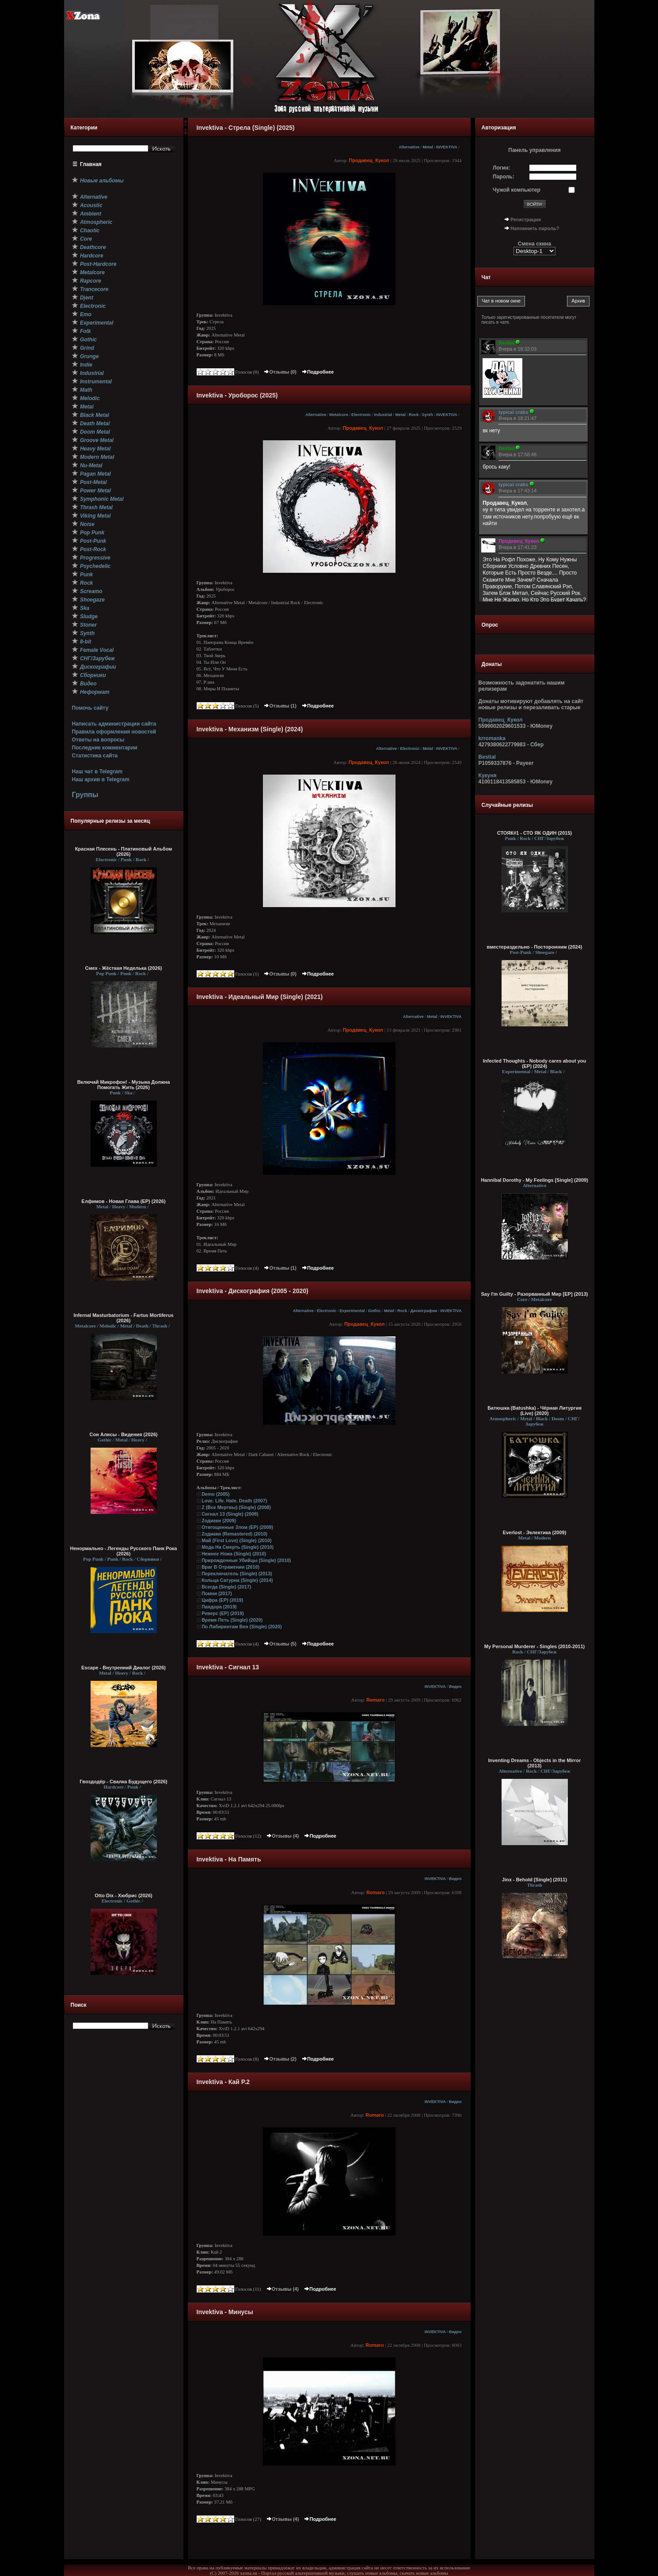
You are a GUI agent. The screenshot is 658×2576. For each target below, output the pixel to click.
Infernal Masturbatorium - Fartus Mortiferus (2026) (123, 1318)
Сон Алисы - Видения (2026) (124, 1434)
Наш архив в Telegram (100, 779)
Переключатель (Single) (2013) (237, 1573)
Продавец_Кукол (369, 160)
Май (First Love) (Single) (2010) (236, 1540)
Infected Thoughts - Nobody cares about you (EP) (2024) (534, 1063)
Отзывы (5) (279, 1643)
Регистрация (525, 219)
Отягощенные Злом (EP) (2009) (237, 1527)
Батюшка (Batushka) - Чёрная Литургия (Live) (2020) (534, 1410)
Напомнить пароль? (534, 228)
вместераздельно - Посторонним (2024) (534, 946)
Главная (91, 164)
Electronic (361, 414)
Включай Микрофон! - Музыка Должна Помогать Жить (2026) (123, 1084)
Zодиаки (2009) (219, 1520)
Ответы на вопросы (98, 740)
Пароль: (503, 177)
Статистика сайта (95, 756)
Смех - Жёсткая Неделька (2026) (123, 968)
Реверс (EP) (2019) (223, 1613)
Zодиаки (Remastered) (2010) (234, 1533)
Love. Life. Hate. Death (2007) (234, 1500)
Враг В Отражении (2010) (230, 1567)
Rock (413, 414)
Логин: (501, 168)
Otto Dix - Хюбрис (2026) (123, 1895)
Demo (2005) (215, 1494)
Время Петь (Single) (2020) (232, 1620)
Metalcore (338, 414)
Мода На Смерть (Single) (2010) (238, 1547)
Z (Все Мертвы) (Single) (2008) (236, 1507)
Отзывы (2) (279, 2059)
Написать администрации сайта (114, 724)
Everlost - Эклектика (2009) (535, 1532)
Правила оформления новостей (114, 732)
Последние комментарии (104, 748)
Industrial (383, 414)
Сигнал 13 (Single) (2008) (230, 1514)
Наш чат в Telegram (97, 771)
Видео (455, 1686)
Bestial (487, 757)
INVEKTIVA (446, 147)
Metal (427, 147)
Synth (427, 414)
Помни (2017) (217, 1593)
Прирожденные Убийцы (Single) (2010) (246, 1560)
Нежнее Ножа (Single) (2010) (234, 1553)
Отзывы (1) (279, 705)
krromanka (492, 738)
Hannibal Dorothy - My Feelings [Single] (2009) (534, 1180)
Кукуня (488, 775)
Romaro (375, 1699)
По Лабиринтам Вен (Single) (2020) (241, 1626)
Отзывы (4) (282, 1835)
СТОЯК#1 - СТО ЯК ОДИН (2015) (534, 833)
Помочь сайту (90, 708)
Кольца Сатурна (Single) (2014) (237, 1580)
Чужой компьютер (516, 190)
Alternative (409, 147)
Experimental (352, 1311)
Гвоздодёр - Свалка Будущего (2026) (123, 1781)
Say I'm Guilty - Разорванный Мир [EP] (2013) (534, 1294)
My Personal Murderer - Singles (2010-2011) (534, 1646)
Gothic (374, 1311)
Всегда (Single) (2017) (226, 1586)
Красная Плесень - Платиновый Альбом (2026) (123, 851)
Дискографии (424, 1311)
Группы (85, 794)
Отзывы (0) (279, 371)
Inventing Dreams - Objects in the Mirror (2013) (534, 1763)
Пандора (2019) (219, 1606)
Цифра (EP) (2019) (222, 1600)
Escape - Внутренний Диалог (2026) (123, 1667)
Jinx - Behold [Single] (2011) (534, 1879)
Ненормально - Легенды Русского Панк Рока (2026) (123, 1551)
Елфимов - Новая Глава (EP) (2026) (123, 1201)
